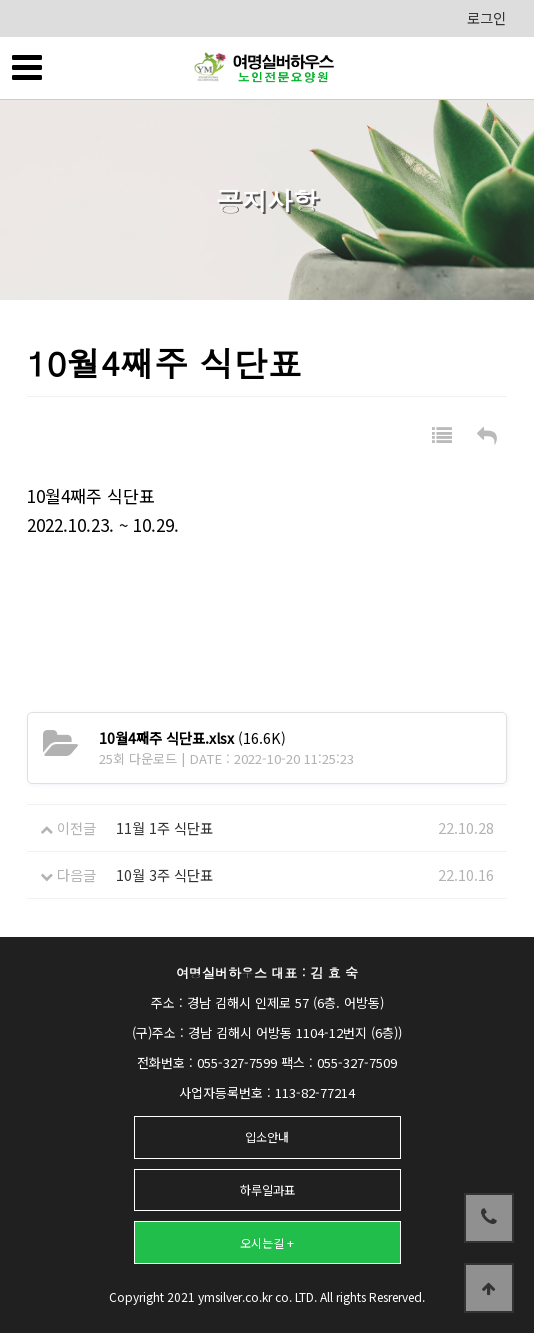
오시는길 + (267, 1242)
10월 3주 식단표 (164, 875)
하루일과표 (267, 1189)
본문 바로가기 (0, 0)
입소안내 (267, 1136)
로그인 (486, 18)
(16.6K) (192, 738)
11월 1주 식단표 (164, 828)
